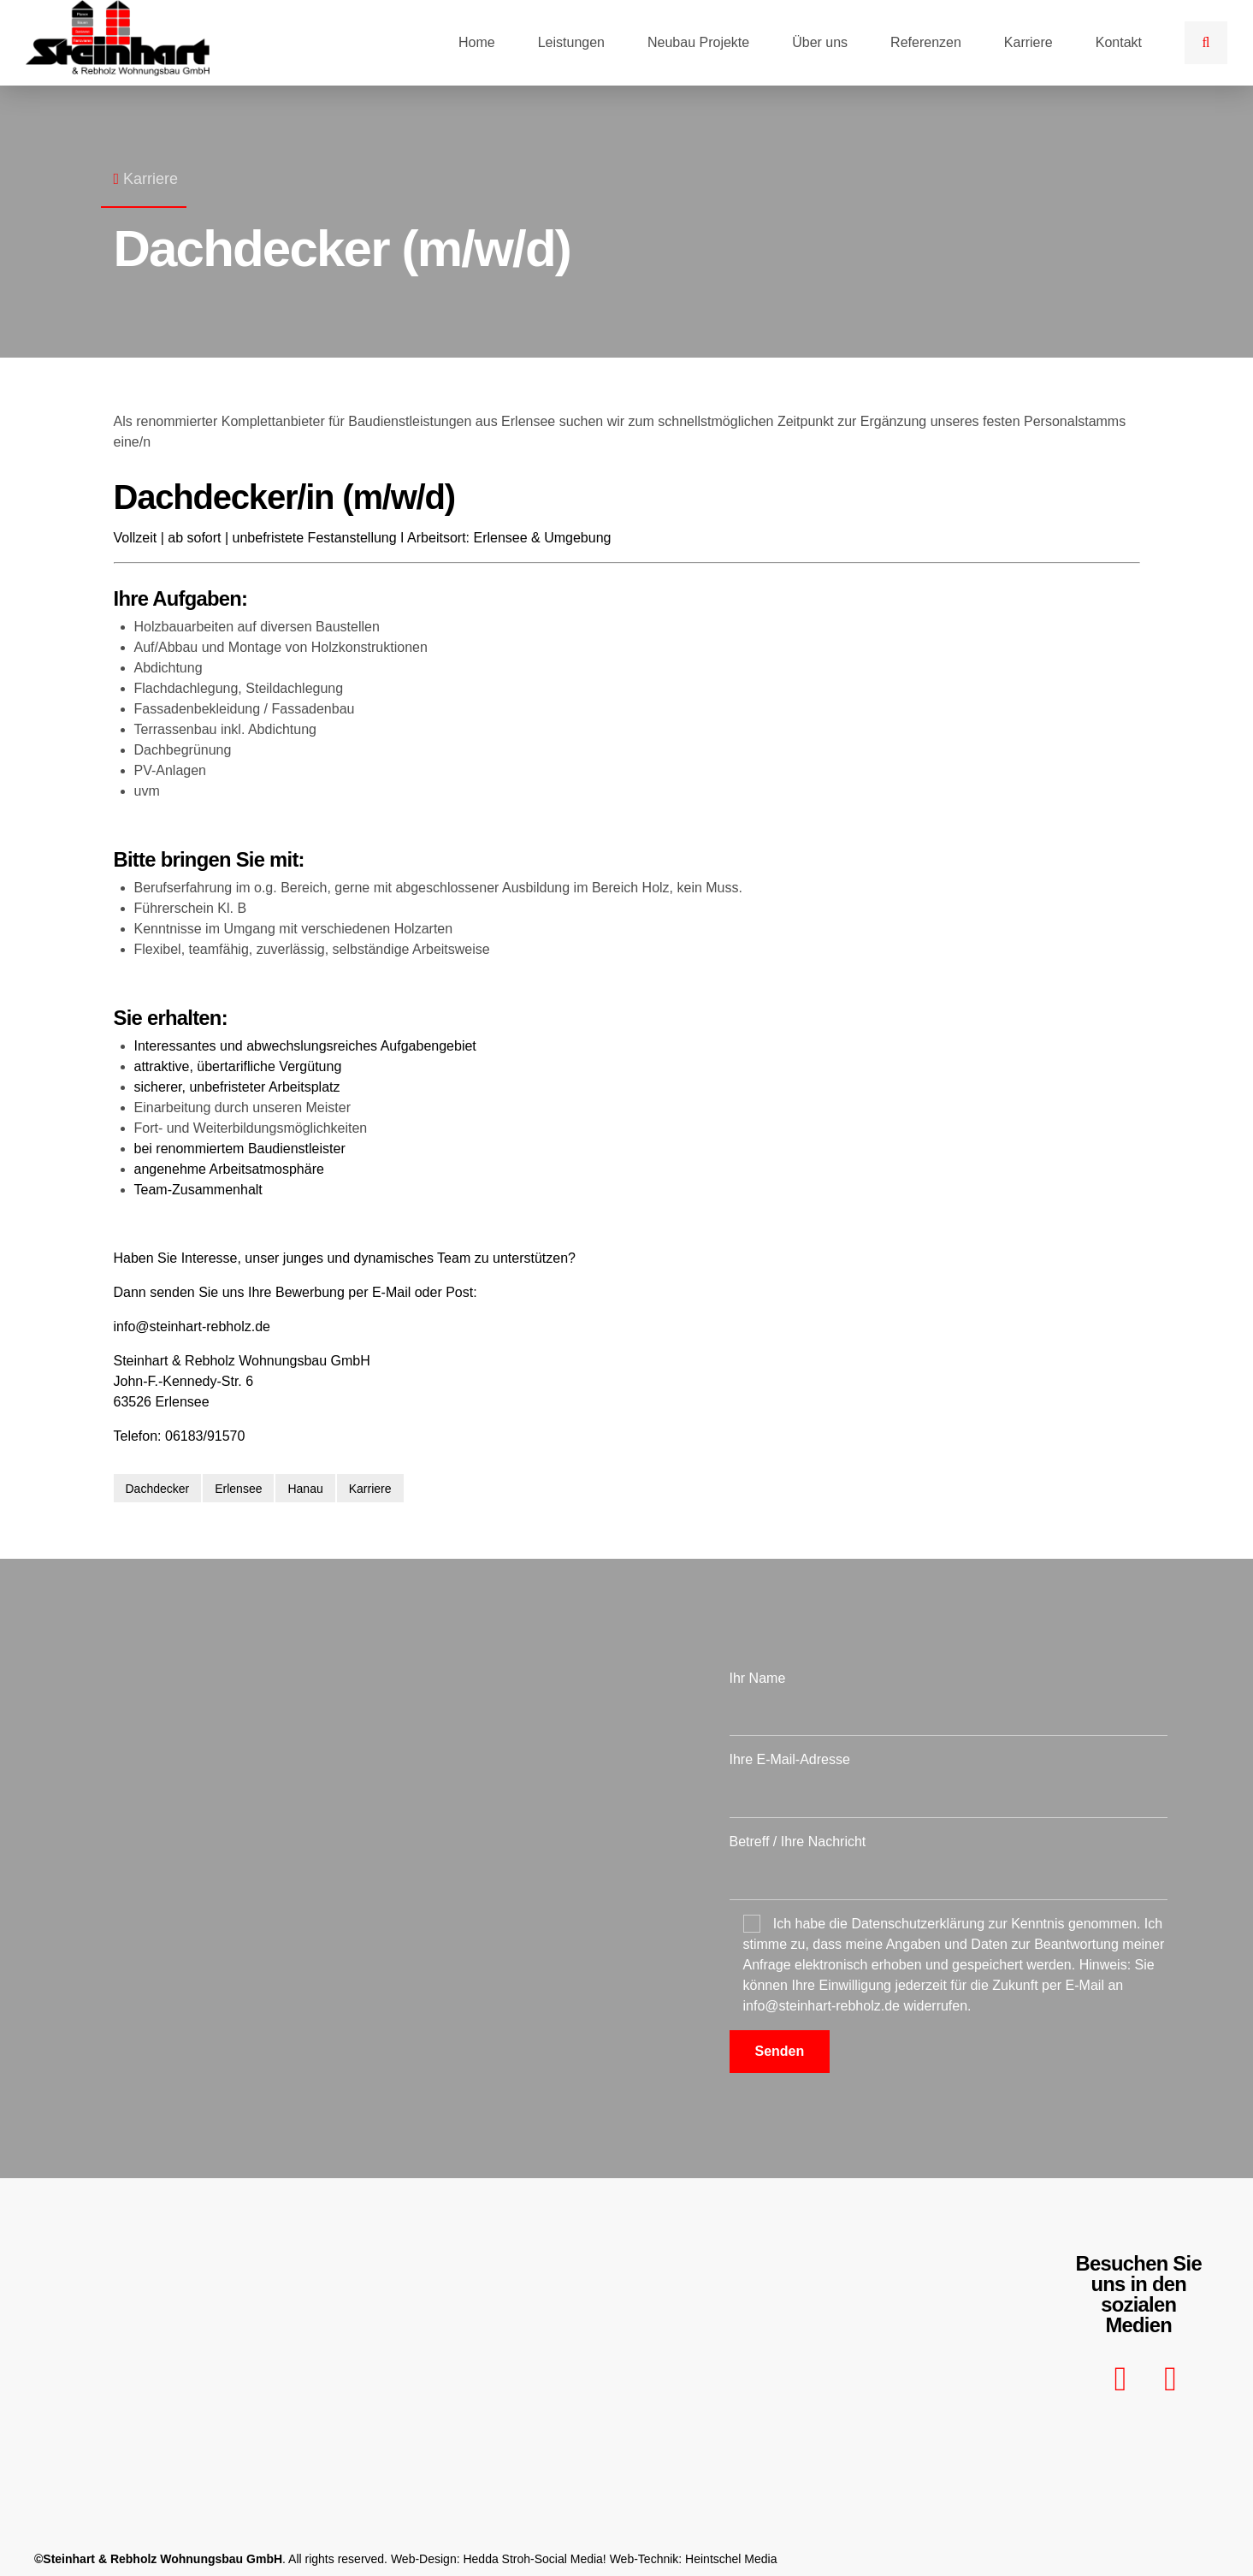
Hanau (304, 1488)
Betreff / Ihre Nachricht (949, 1867)
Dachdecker (158, 1488)
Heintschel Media (731, 2559)
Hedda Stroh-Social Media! (534, 2559)
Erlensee (238, 1488)
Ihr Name (949, 1704)
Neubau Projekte (698, 42)
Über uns (820, 42)
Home (476, 42)
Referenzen (925, 42)
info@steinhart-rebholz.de (192, 1326)
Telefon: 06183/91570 (179, 1436)
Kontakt (1119, 42)
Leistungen (571, 42)
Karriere (1028, 42)
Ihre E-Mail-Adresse (949, 1785)
